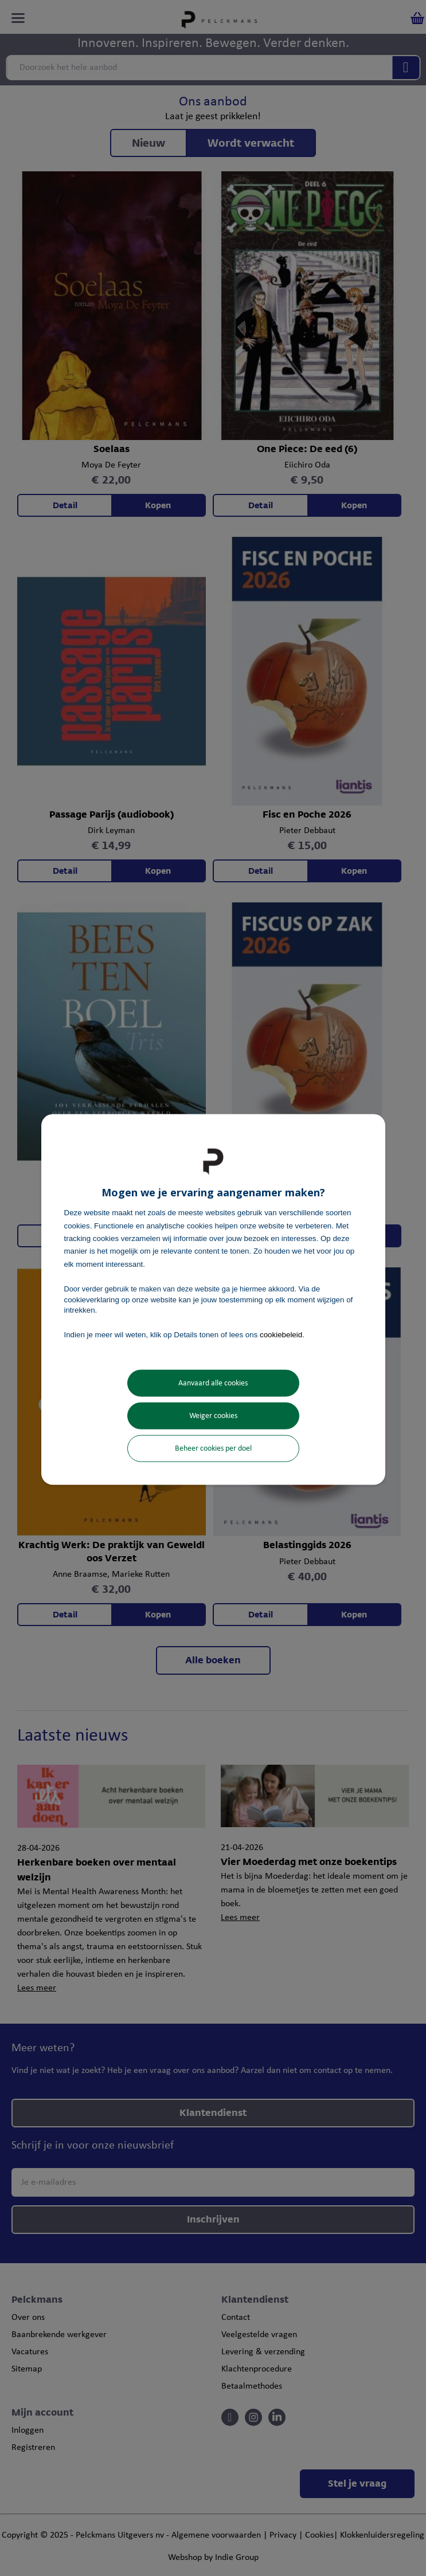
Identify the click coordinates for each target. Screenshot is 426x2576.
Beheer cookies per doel (213, 1448)
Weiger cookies (213, 1415)
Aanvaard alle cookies (213, 1383)
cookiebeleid (281, 1334)
